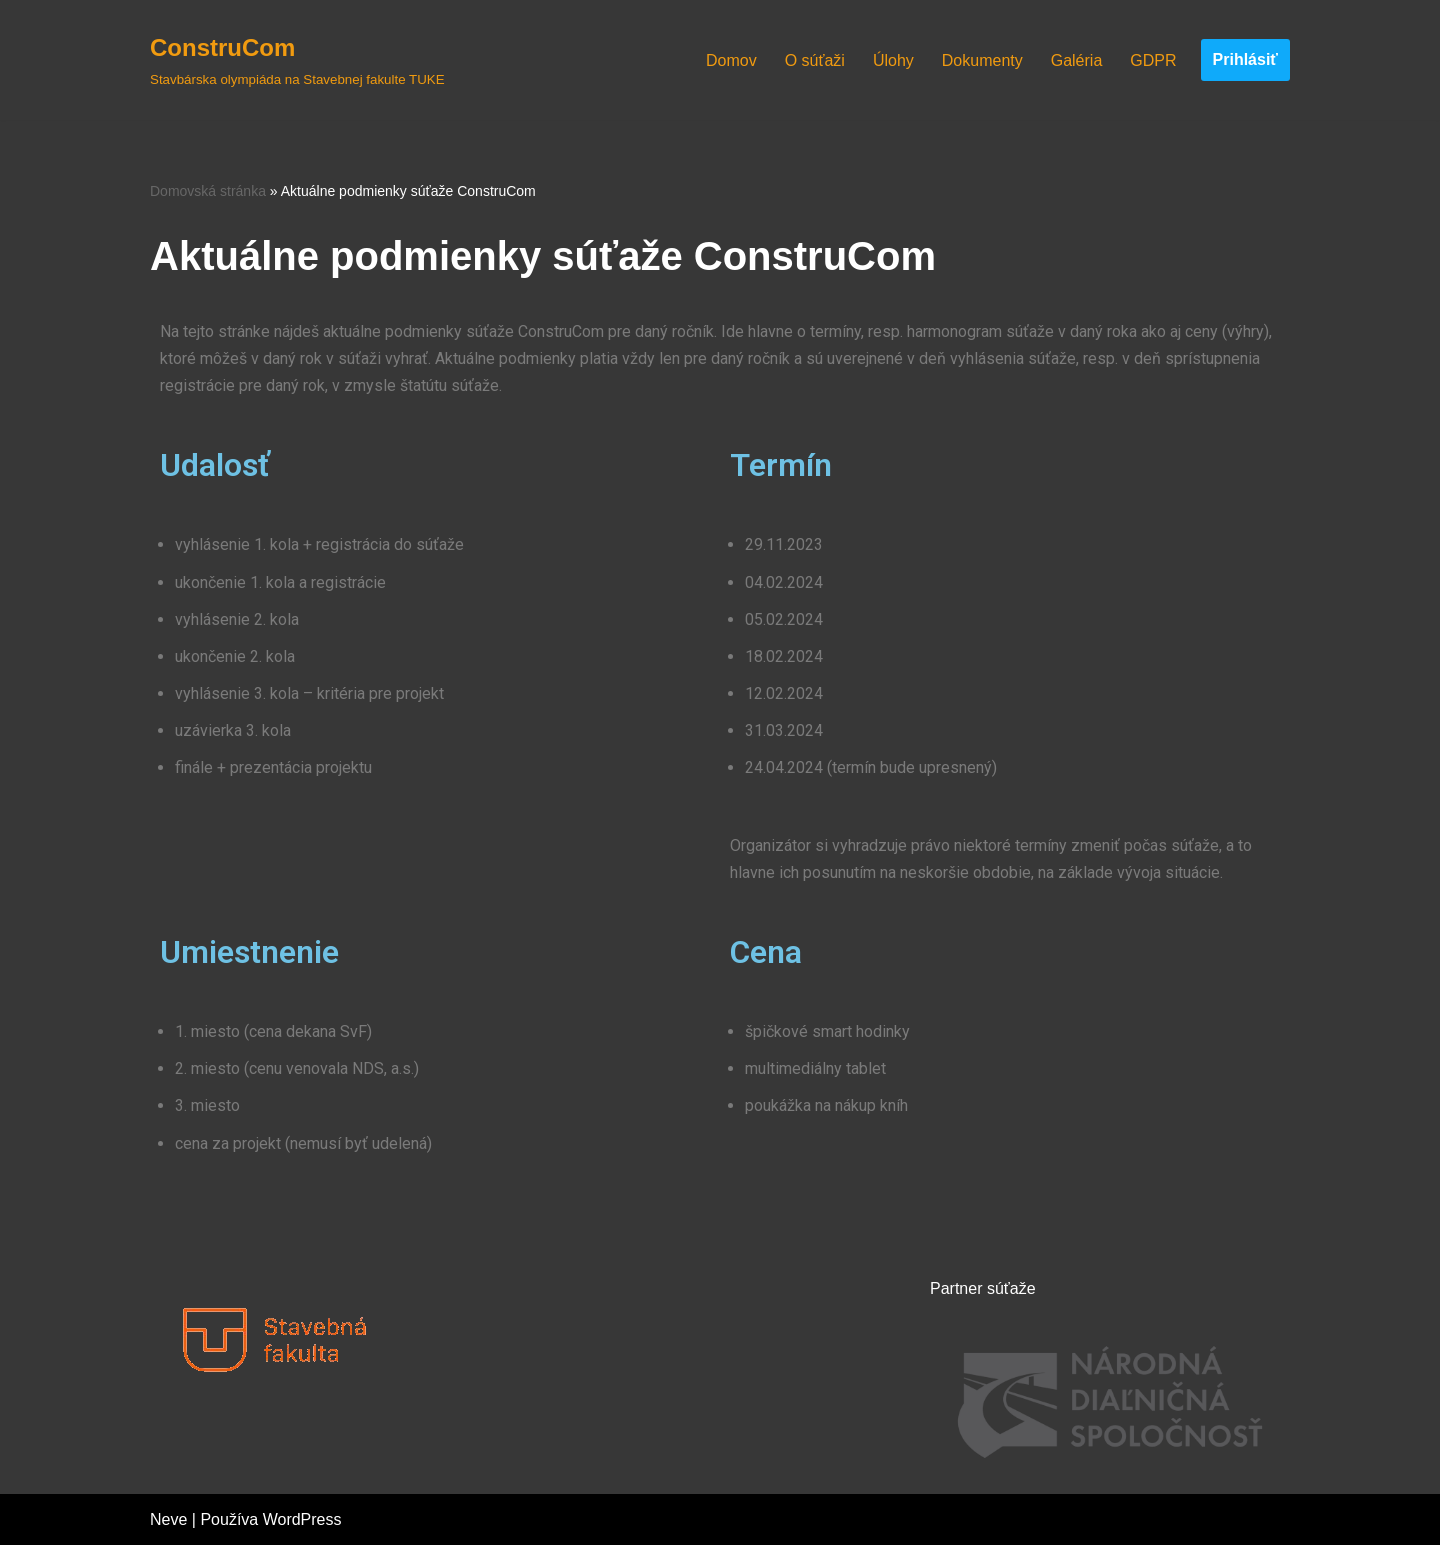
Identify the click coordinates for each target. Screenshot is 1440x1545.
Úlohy (893, 60)
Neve (168, 1519)
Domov (731, 60)
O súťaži (815, 60)
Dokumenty (982, 60)
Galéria (1077, 60)
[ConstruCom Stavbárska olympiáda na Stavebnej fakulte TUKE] (297, 59)
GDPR (1153, 60)
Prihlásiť (1245, 59)
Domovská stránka (208, 191)
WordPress (302, 1519)
